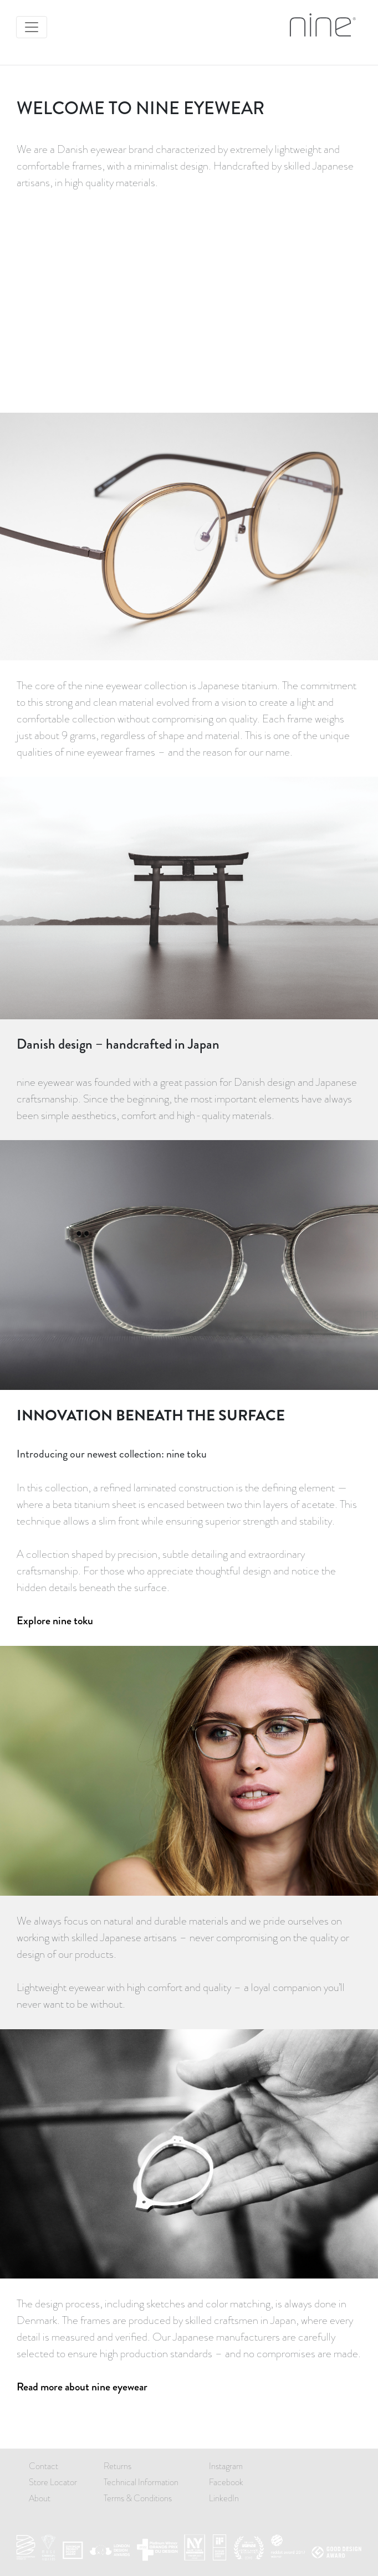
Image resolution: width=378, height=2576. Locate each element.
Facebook (226, 2482)
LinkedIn (224, 2498)
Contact (43, 2466)
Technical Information (141, 2482)
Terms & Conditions (138, 2498)
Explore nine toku (55, 1621)
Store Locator (53, 2482)
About (39, 2498)
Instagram (226, 2466)
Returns (117, 2466)
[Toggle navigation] (31, 27)
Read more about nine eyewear (82, 2387)
